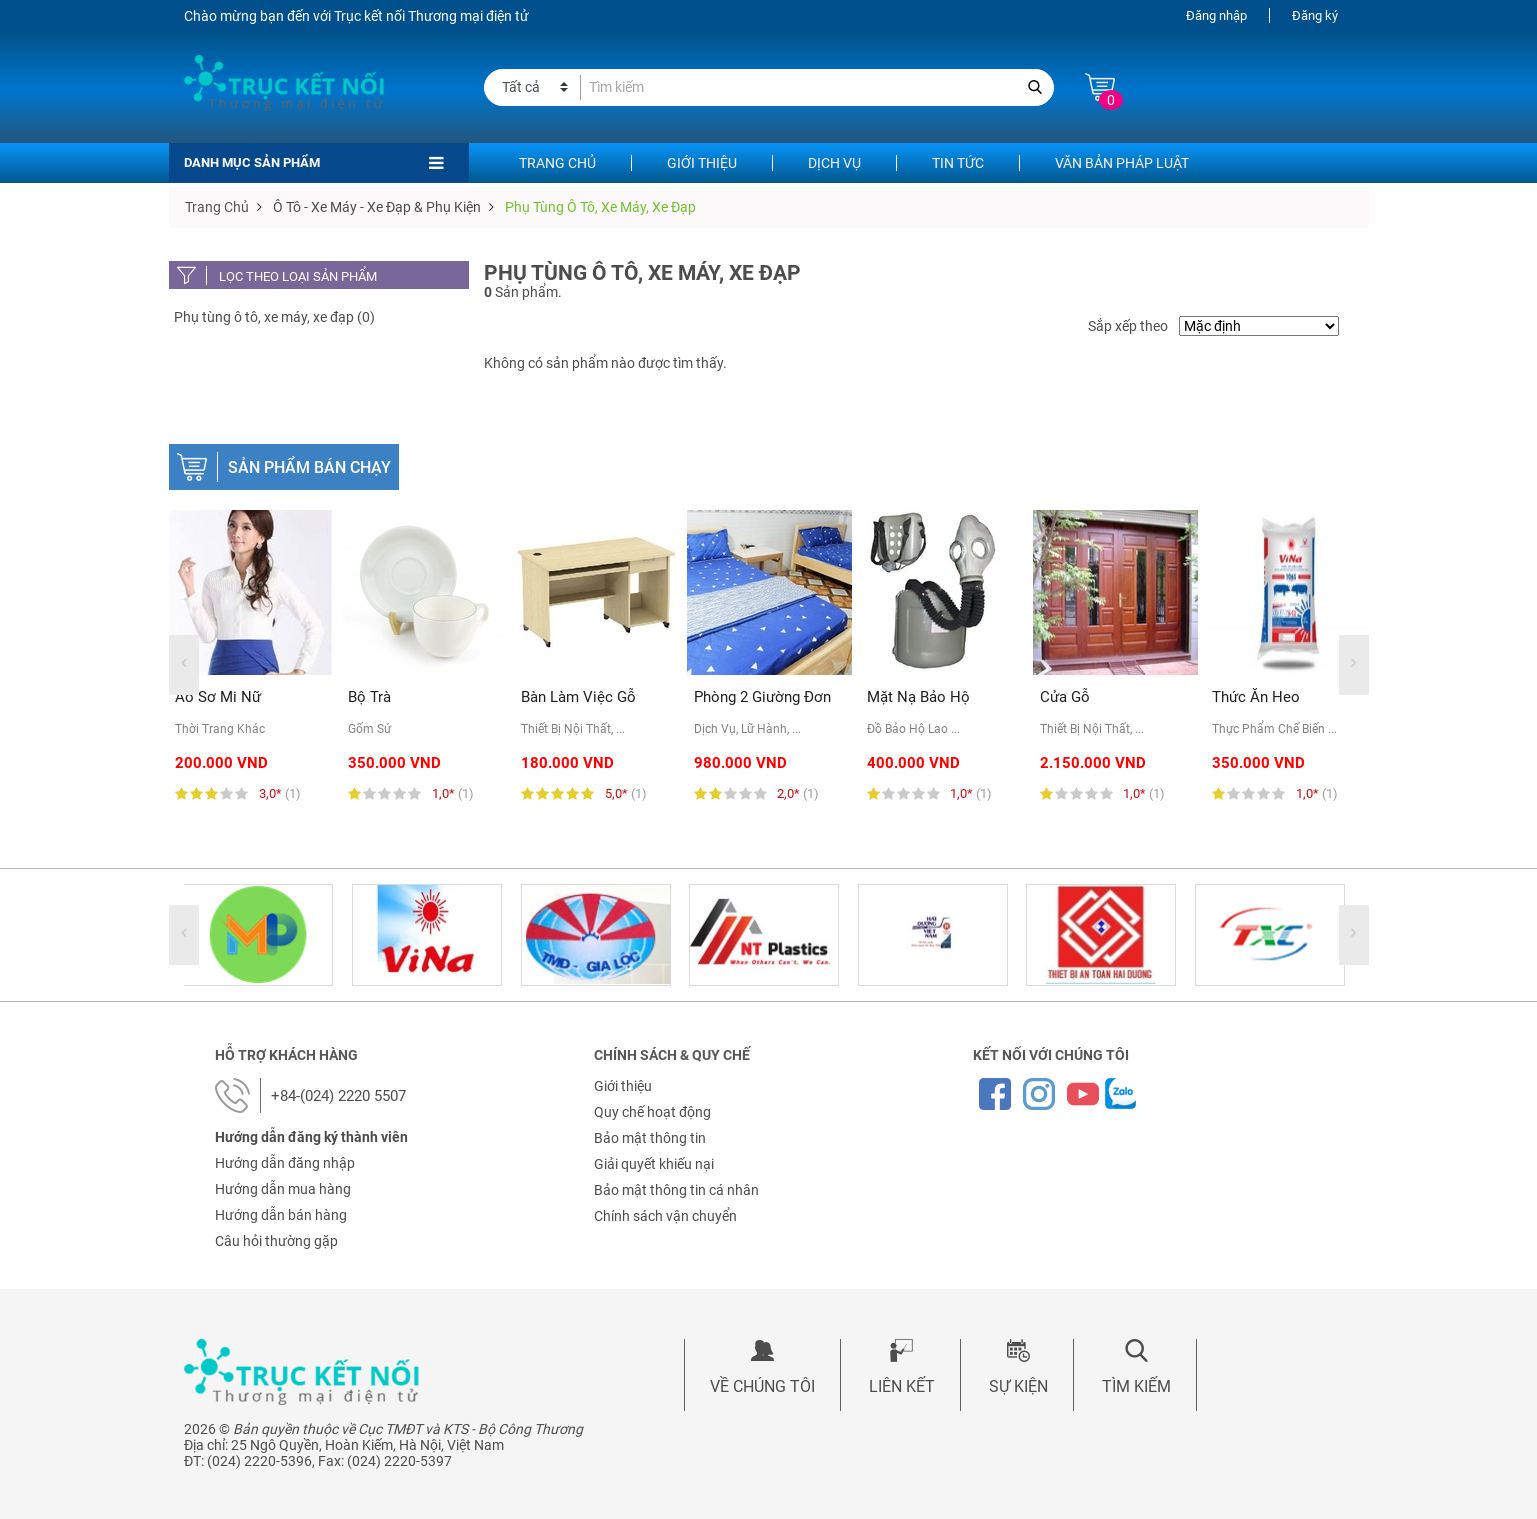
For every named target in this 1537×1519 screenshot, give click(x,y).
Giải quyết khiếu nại (654, 1164)
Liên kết (902, 1386)
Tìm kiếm (1136, 1386)
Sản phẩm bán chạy (309, 467)
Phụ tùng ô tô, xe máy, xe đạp (600, 207)
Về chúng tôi (762, 1386)
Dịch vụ (834, 163)
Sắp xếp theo (1128, 326)
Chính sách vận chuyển (665, 1216)
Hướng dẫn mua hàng (283, 1189)
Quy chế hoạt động (652, 1112)
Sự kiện (1018, 1386)
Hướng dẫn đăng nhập (285, 1163)
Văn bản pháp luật (1122, 163)
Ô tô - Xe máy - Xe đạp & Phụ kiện (377, 207)
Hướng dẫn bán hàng (281, 1215)
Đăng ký (1315, 15)
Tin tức (958, 163)
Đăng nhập (1216, 15)
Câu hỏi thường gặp (276, 1241)
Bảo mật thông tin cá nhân (676, 1190)
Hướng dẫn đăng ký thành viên (311, 1137)
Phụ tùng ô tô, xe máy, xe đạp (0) (274, 317)
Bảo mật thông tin (650, 1138)
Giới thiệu (702, 163)
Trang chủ (557, 163)
